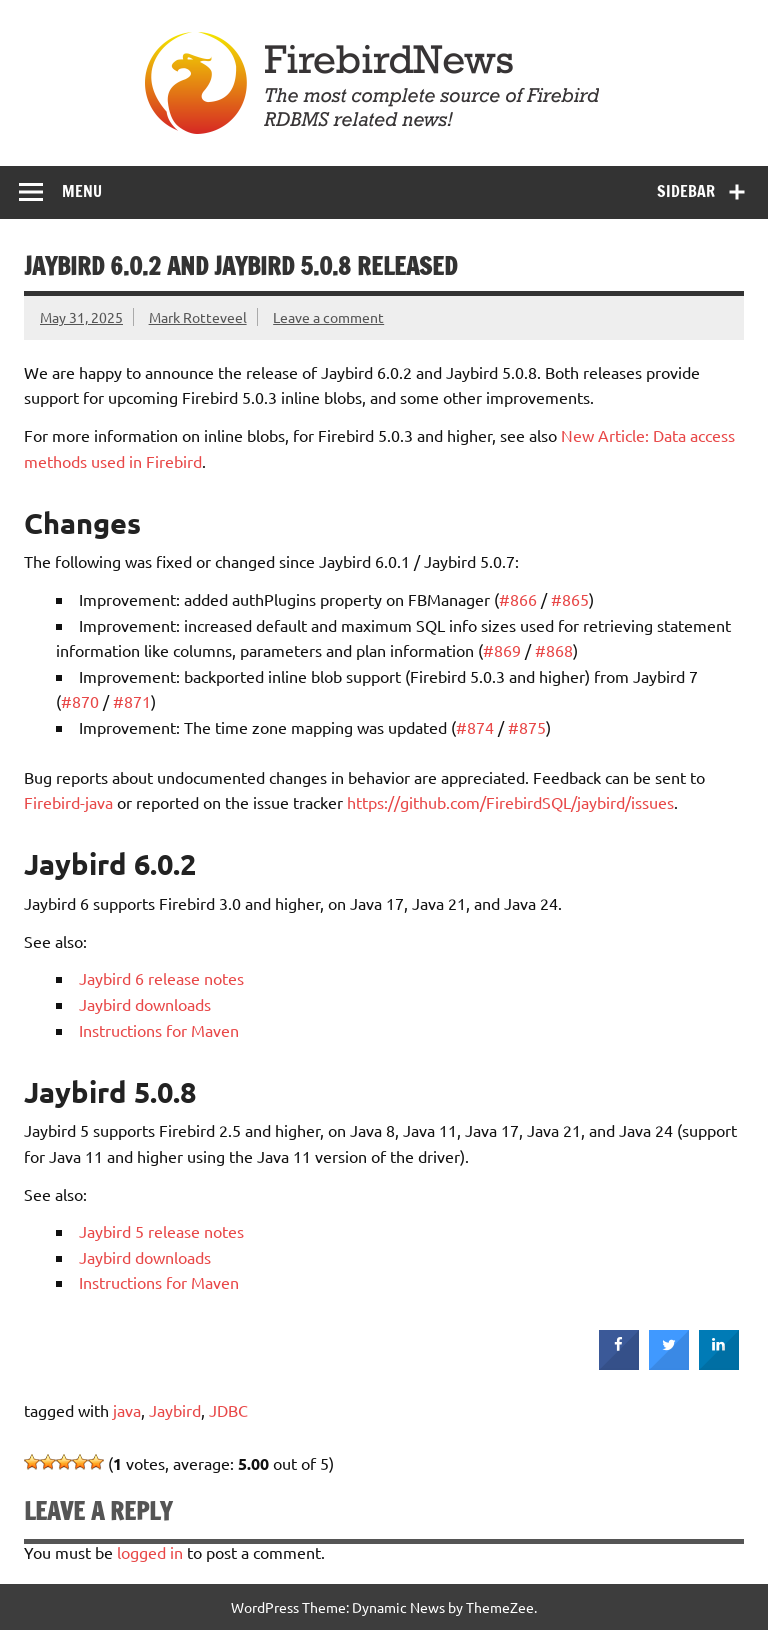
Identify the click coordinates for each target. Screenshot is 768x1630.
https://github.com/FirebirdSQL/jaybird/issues (510, 802)
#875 (527, 727)
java (127, 1410)
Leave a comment (328, 317)
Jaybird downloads (145, 1004)
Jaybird (175, 1410)
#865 (570, 599)
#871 (132, 701)
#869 (502, 650)
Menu (82, 191)
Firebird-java (68, 802)
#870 (80, 701)
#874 (475, 727)
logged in (150, 1552)
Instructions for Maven (159, 1030)
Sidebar (686, 191)
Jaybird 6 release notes (161, 978)
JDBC (228, 1410)
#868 (554, 650)
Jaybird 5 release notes (161, 1231)
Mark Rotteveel (198, 317)
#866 (518, 599)
